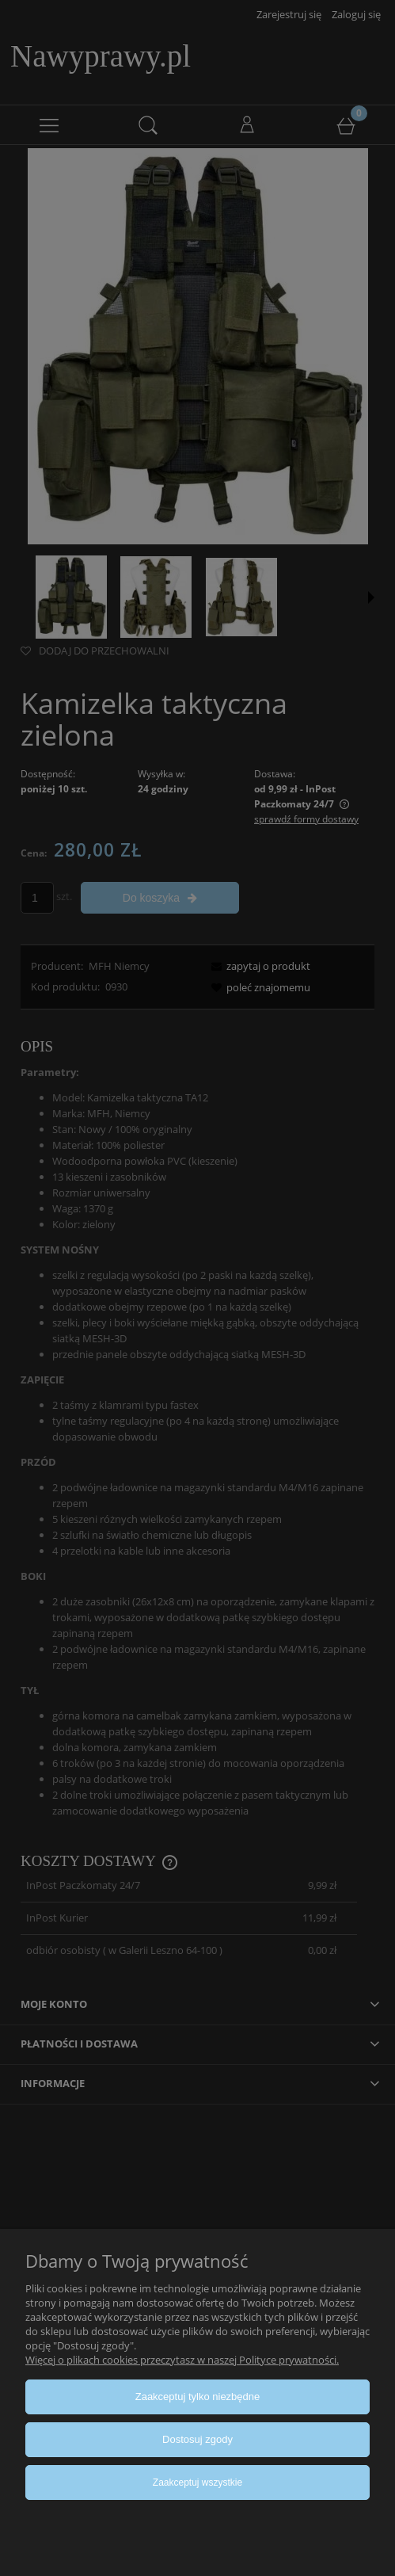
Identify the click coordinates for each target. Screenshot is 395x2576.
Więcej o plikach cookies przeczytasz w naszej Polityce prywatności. (182, 2360)
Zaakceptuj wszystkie (197, 2482)
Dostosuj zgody (197, 2439)
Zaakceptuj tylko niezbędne (197, 2396)
